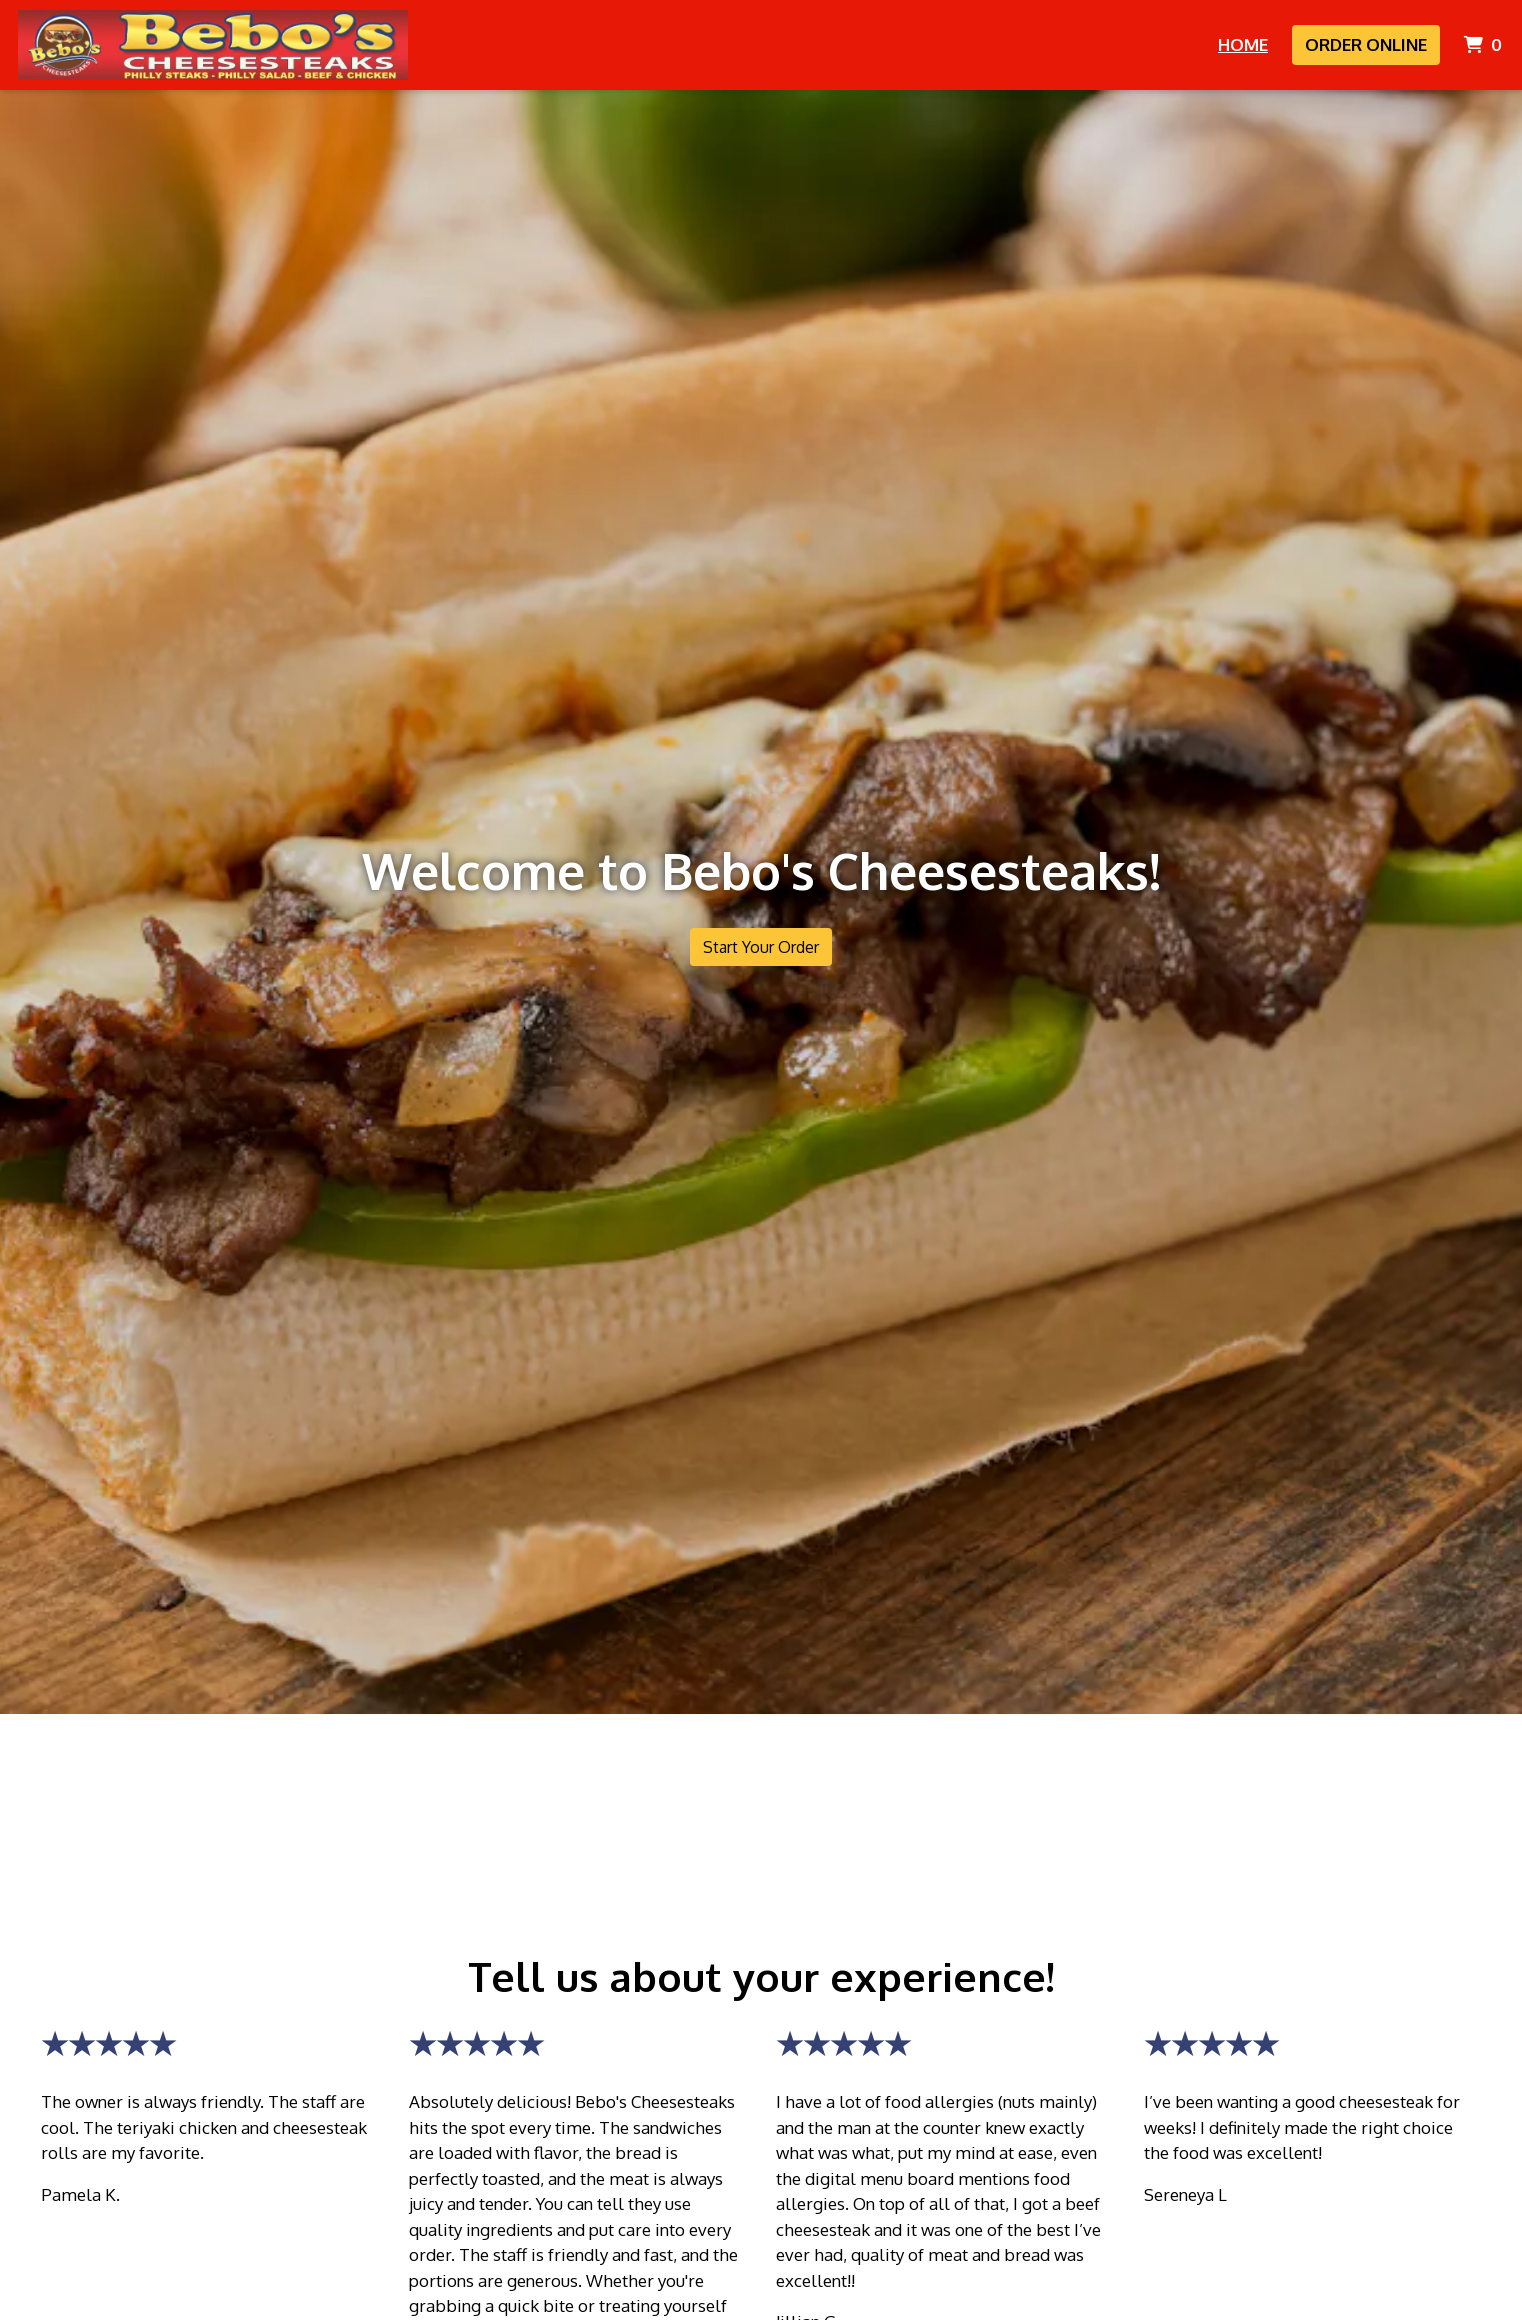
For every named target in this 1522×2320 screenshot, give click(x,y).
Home (1243, 44)
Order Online (1366, 44)
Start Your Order (761, 947)
